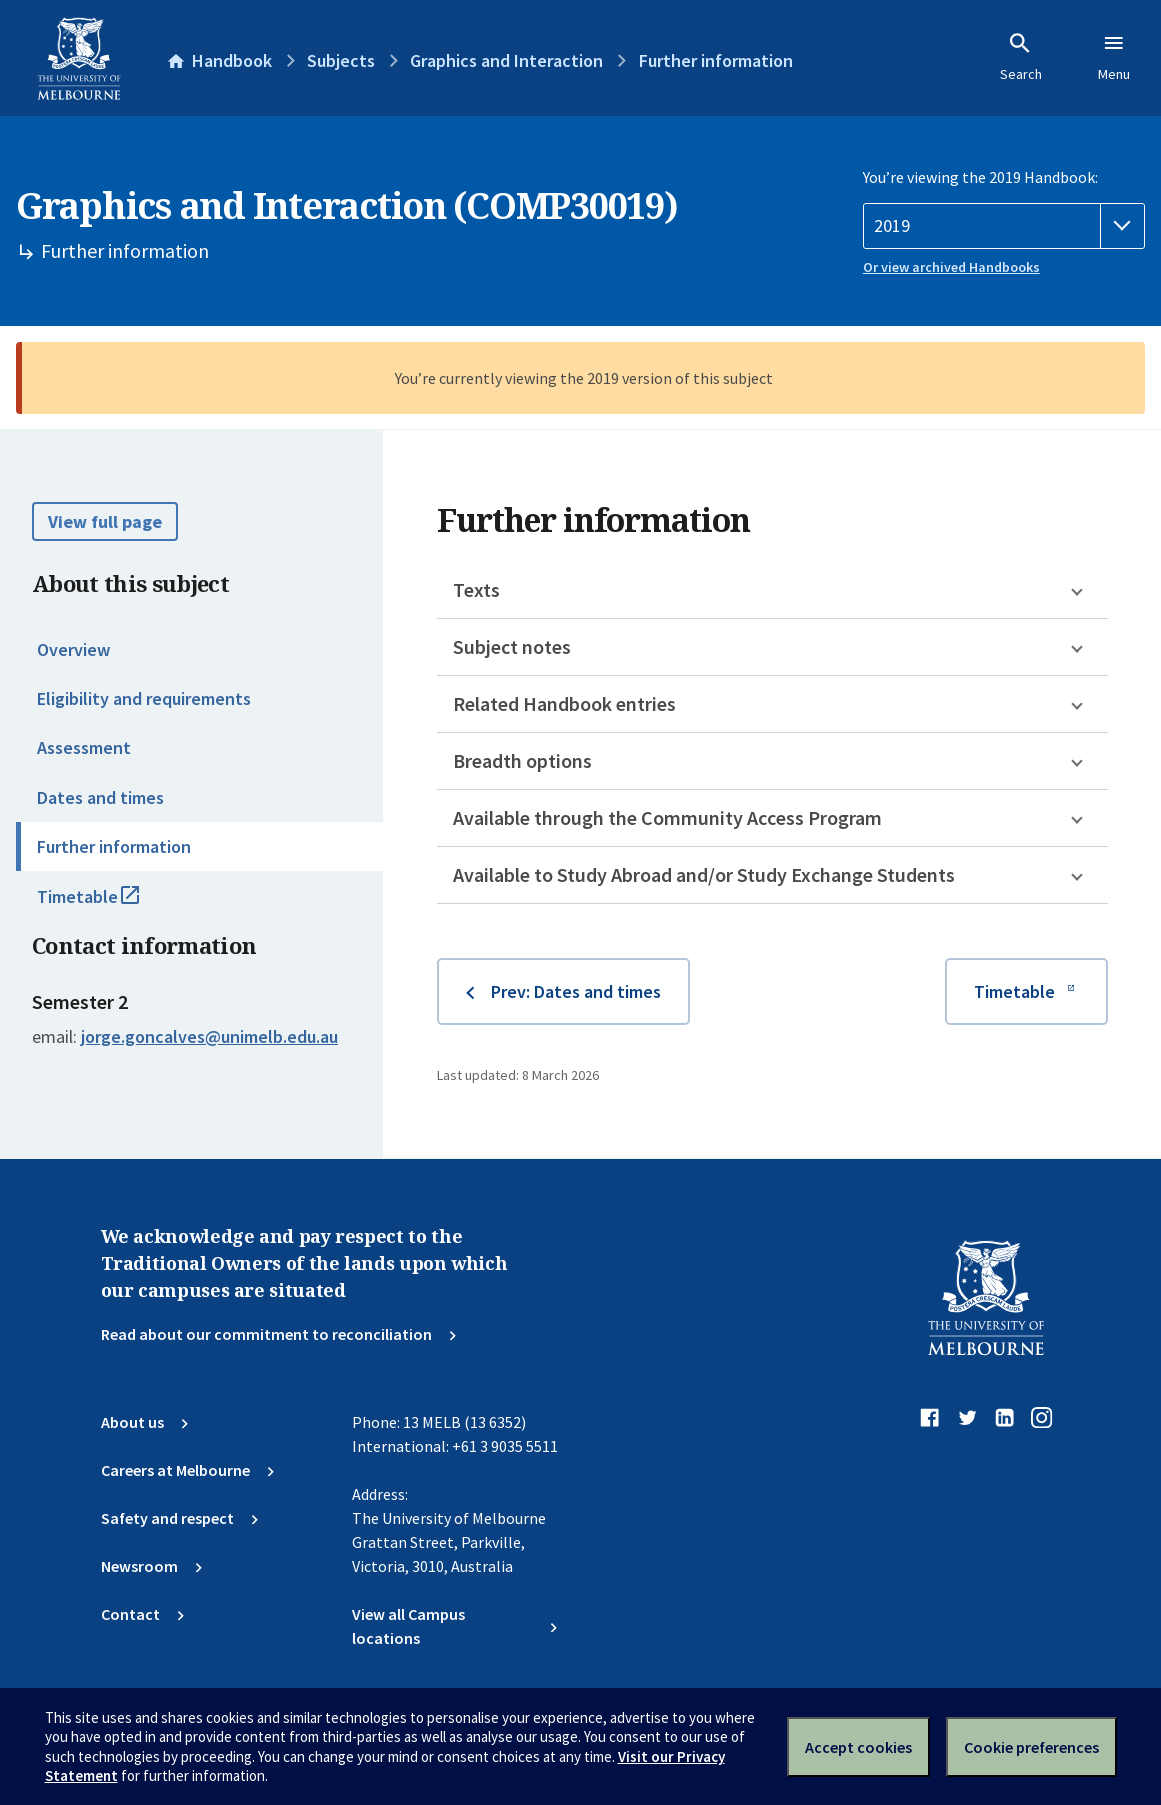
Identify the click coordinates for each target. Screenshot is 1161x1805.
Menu (1114, 57)
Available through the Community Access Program (667, 817)
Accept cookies (858, 1747)
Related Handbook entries (564, 703)
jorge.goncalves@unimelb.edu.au (209, 1037)
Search (1021, 57)
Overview (73, 649)
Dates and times (100, 797)
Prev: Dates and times (576, 991)
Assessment (84, 747)
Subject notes (512, 646)
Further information (114, 846)
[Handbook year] (1004, 226)
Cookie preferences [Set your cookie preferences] (1031, 1747)
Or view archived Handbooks (951, 267)
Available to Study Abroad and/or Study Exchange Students (704, 874)
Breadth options (522, 760)
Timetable (110, 905)
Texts (476, 589)
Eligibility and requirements (144, 698)
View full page (105, 521)
